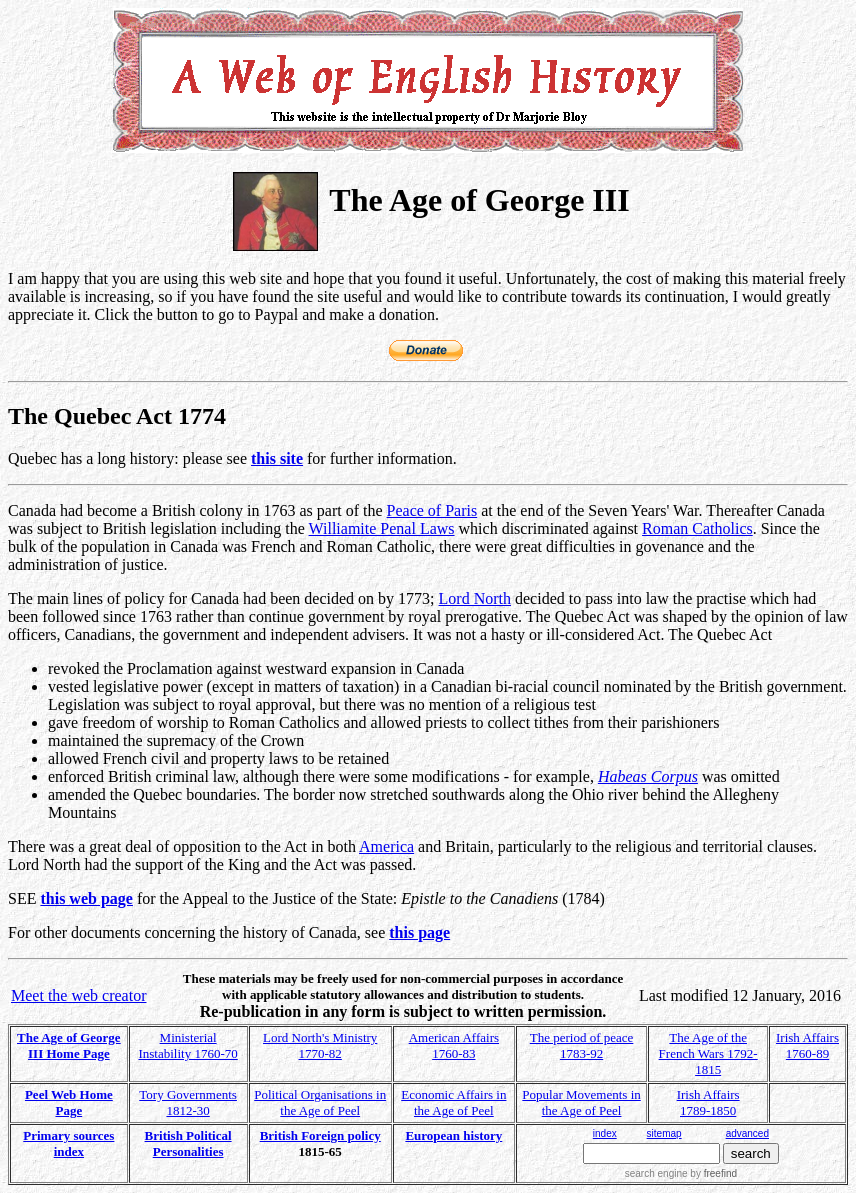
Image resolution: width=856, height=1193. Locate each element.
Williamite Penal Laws (382, 528)
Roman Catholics (697, 528)
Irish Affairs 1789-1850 (708, 1102)
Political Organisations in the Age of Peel (320, 1102)
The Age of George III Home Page (69, 1045)
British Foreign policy (320, 1135)
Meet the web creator (78, 995)
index (605, 1133)
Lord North (475, 598)
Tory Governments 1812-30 (188, 1102)
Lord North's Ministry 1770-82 (320, 1045)
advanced (747, 1133)
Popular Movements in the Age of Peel (581, 1102)
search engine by (681, 1173)
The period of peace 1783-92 (582, 1045)
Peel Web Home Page (69, 1102)
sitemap (664, 1133)
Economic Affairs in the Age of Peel (453, 1102)
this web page (86, 898)
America (386, 846)
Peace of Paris (432, 510)
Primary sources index (68, 1143)
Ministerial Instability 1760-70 (187, 1045)
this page (419, 932)
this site (277, 458)
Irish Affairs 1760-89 (807, 1045)
